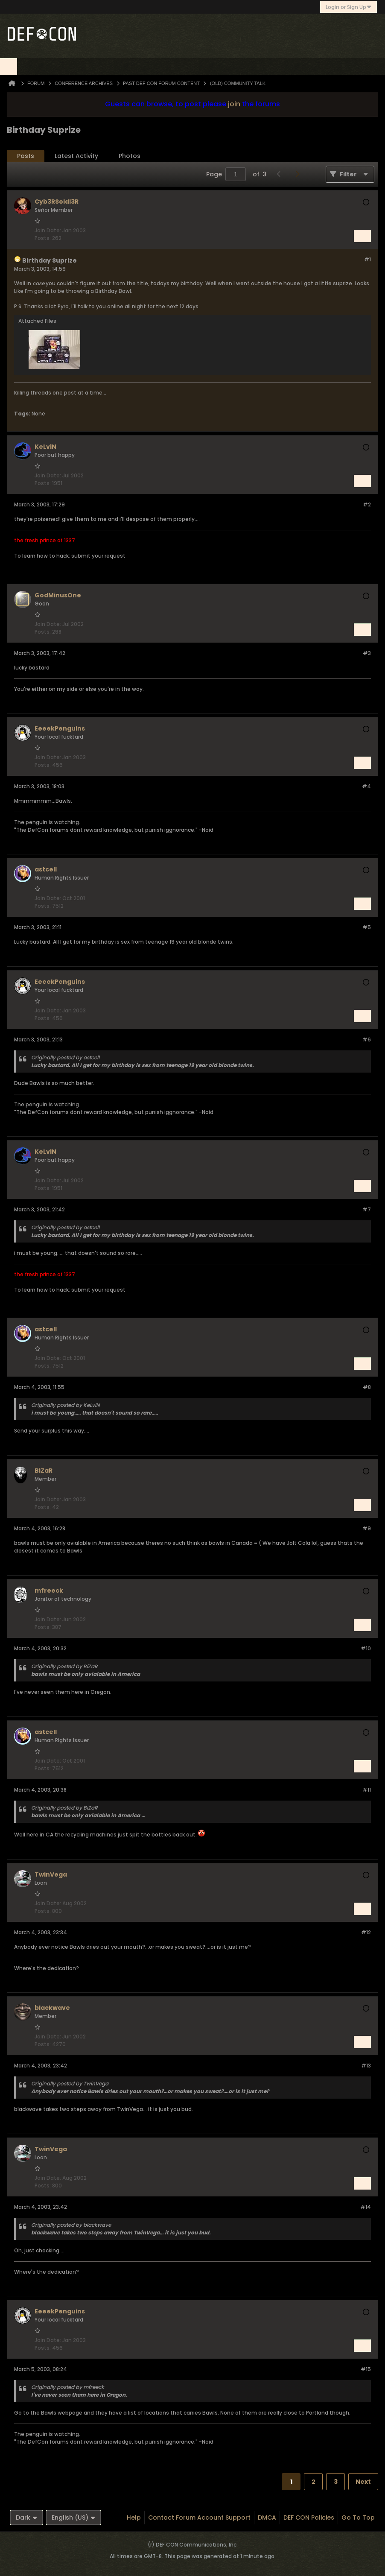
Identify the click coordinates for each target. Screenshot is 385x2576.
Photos (129, 156)
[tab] (25, 156)
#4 (366, 786)
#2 (367, 504)
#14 (365, 2207)
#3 (367, 653)
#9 (366, 1528)
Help (134, 2517)
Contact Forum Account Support (199, 2517)
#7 (366, 1209)
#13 (366, 2065)
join (234, 104)
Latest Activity (76, 156)
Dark (26, 2517)
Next (363, 2481)
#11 (366, 1789)
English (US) (73, 2517)
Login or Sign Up (348, 7)
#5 (366, 927)
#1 (367, 259)
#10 (366, 1648)
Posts (25, 156)
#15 (366, 2369)
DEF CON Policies (308, 2517)
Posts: (43, 238)
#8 (367, 1387)
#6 (366, 1039)
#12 (366, 1932)
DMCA (267, 2517)
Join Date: (48, 230)
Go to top (358, 2517)
